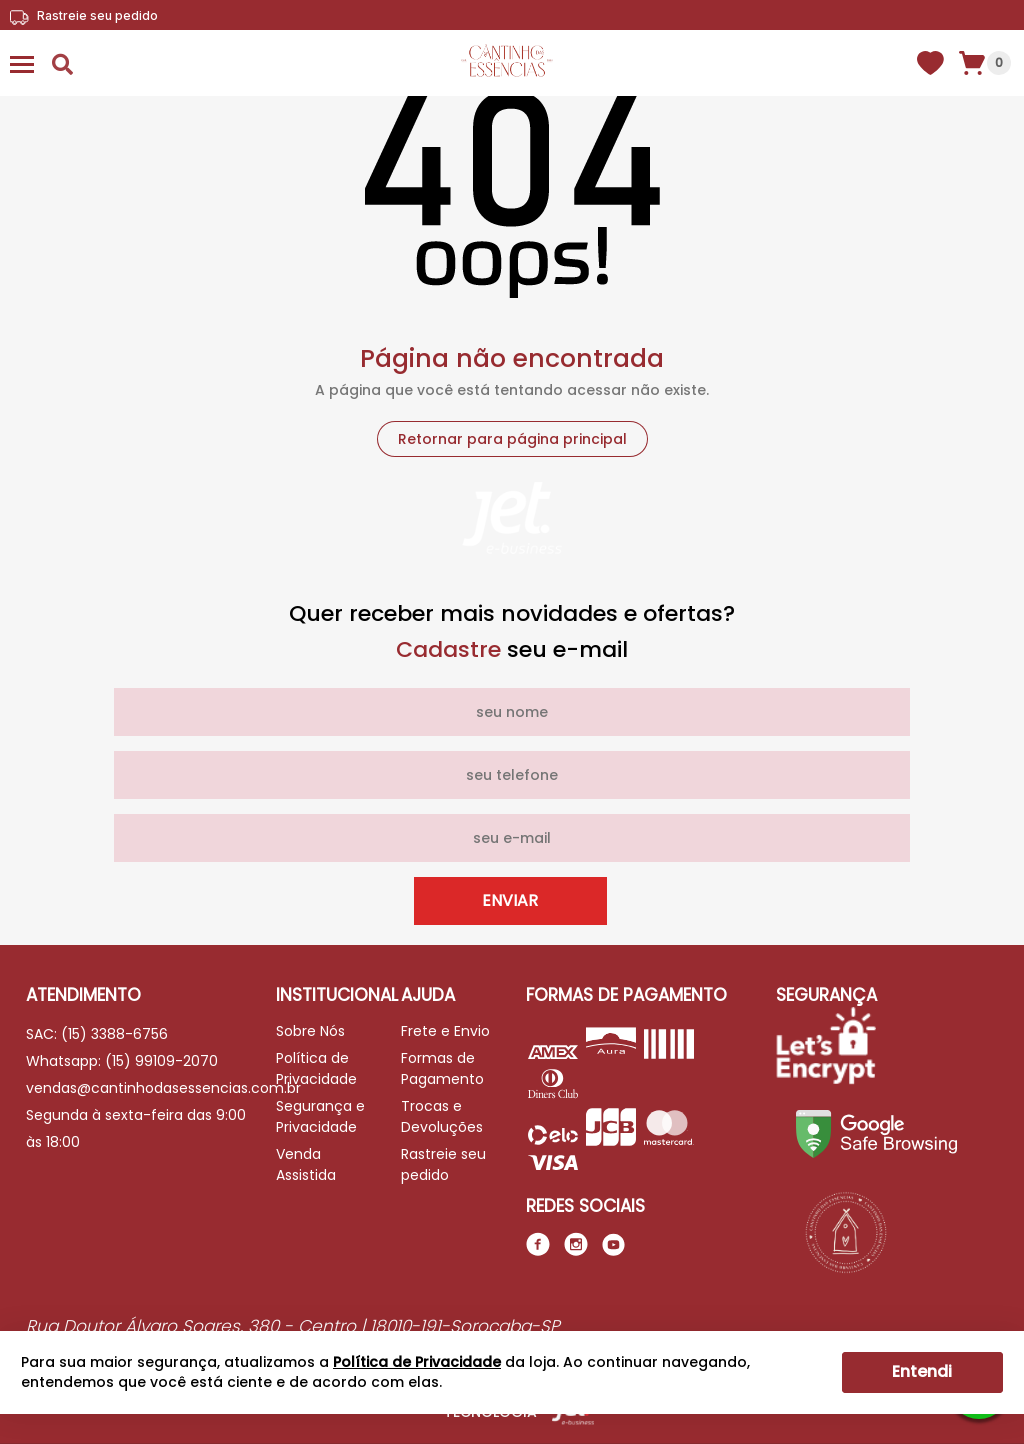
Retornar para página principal (512, 439)
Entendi (922, 1371)
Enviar (510, 900)
